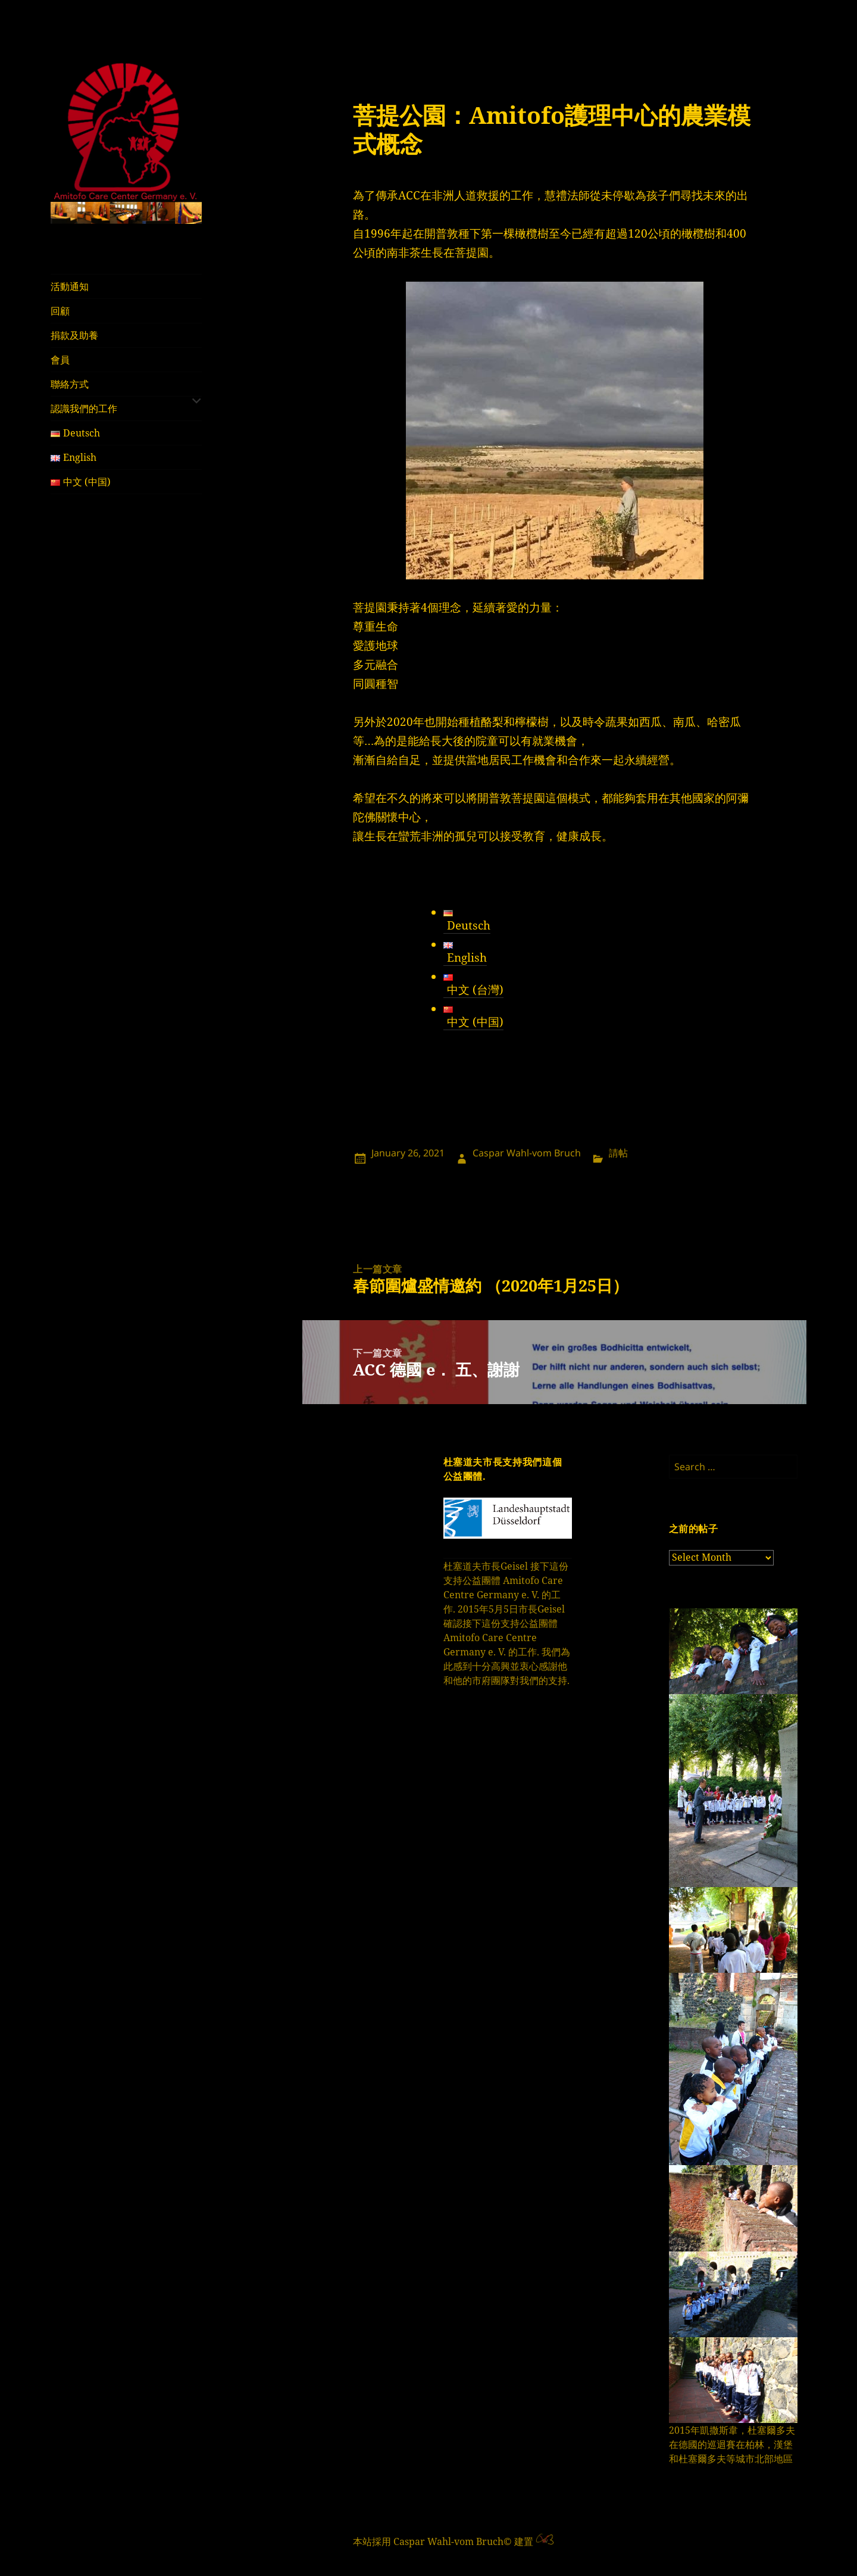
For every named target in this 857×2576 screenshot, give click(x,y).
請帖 (618, 1152)
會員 (60, 359)
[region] (126, 213)
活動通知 (70, 286)
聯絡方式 (70, 384)
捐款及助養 (74, 335)
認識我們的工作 (84, 408)
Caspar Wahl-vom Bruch (527, 1152)
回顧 (60, 310)
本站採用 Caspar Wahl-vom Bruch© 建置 (443, 2541)
